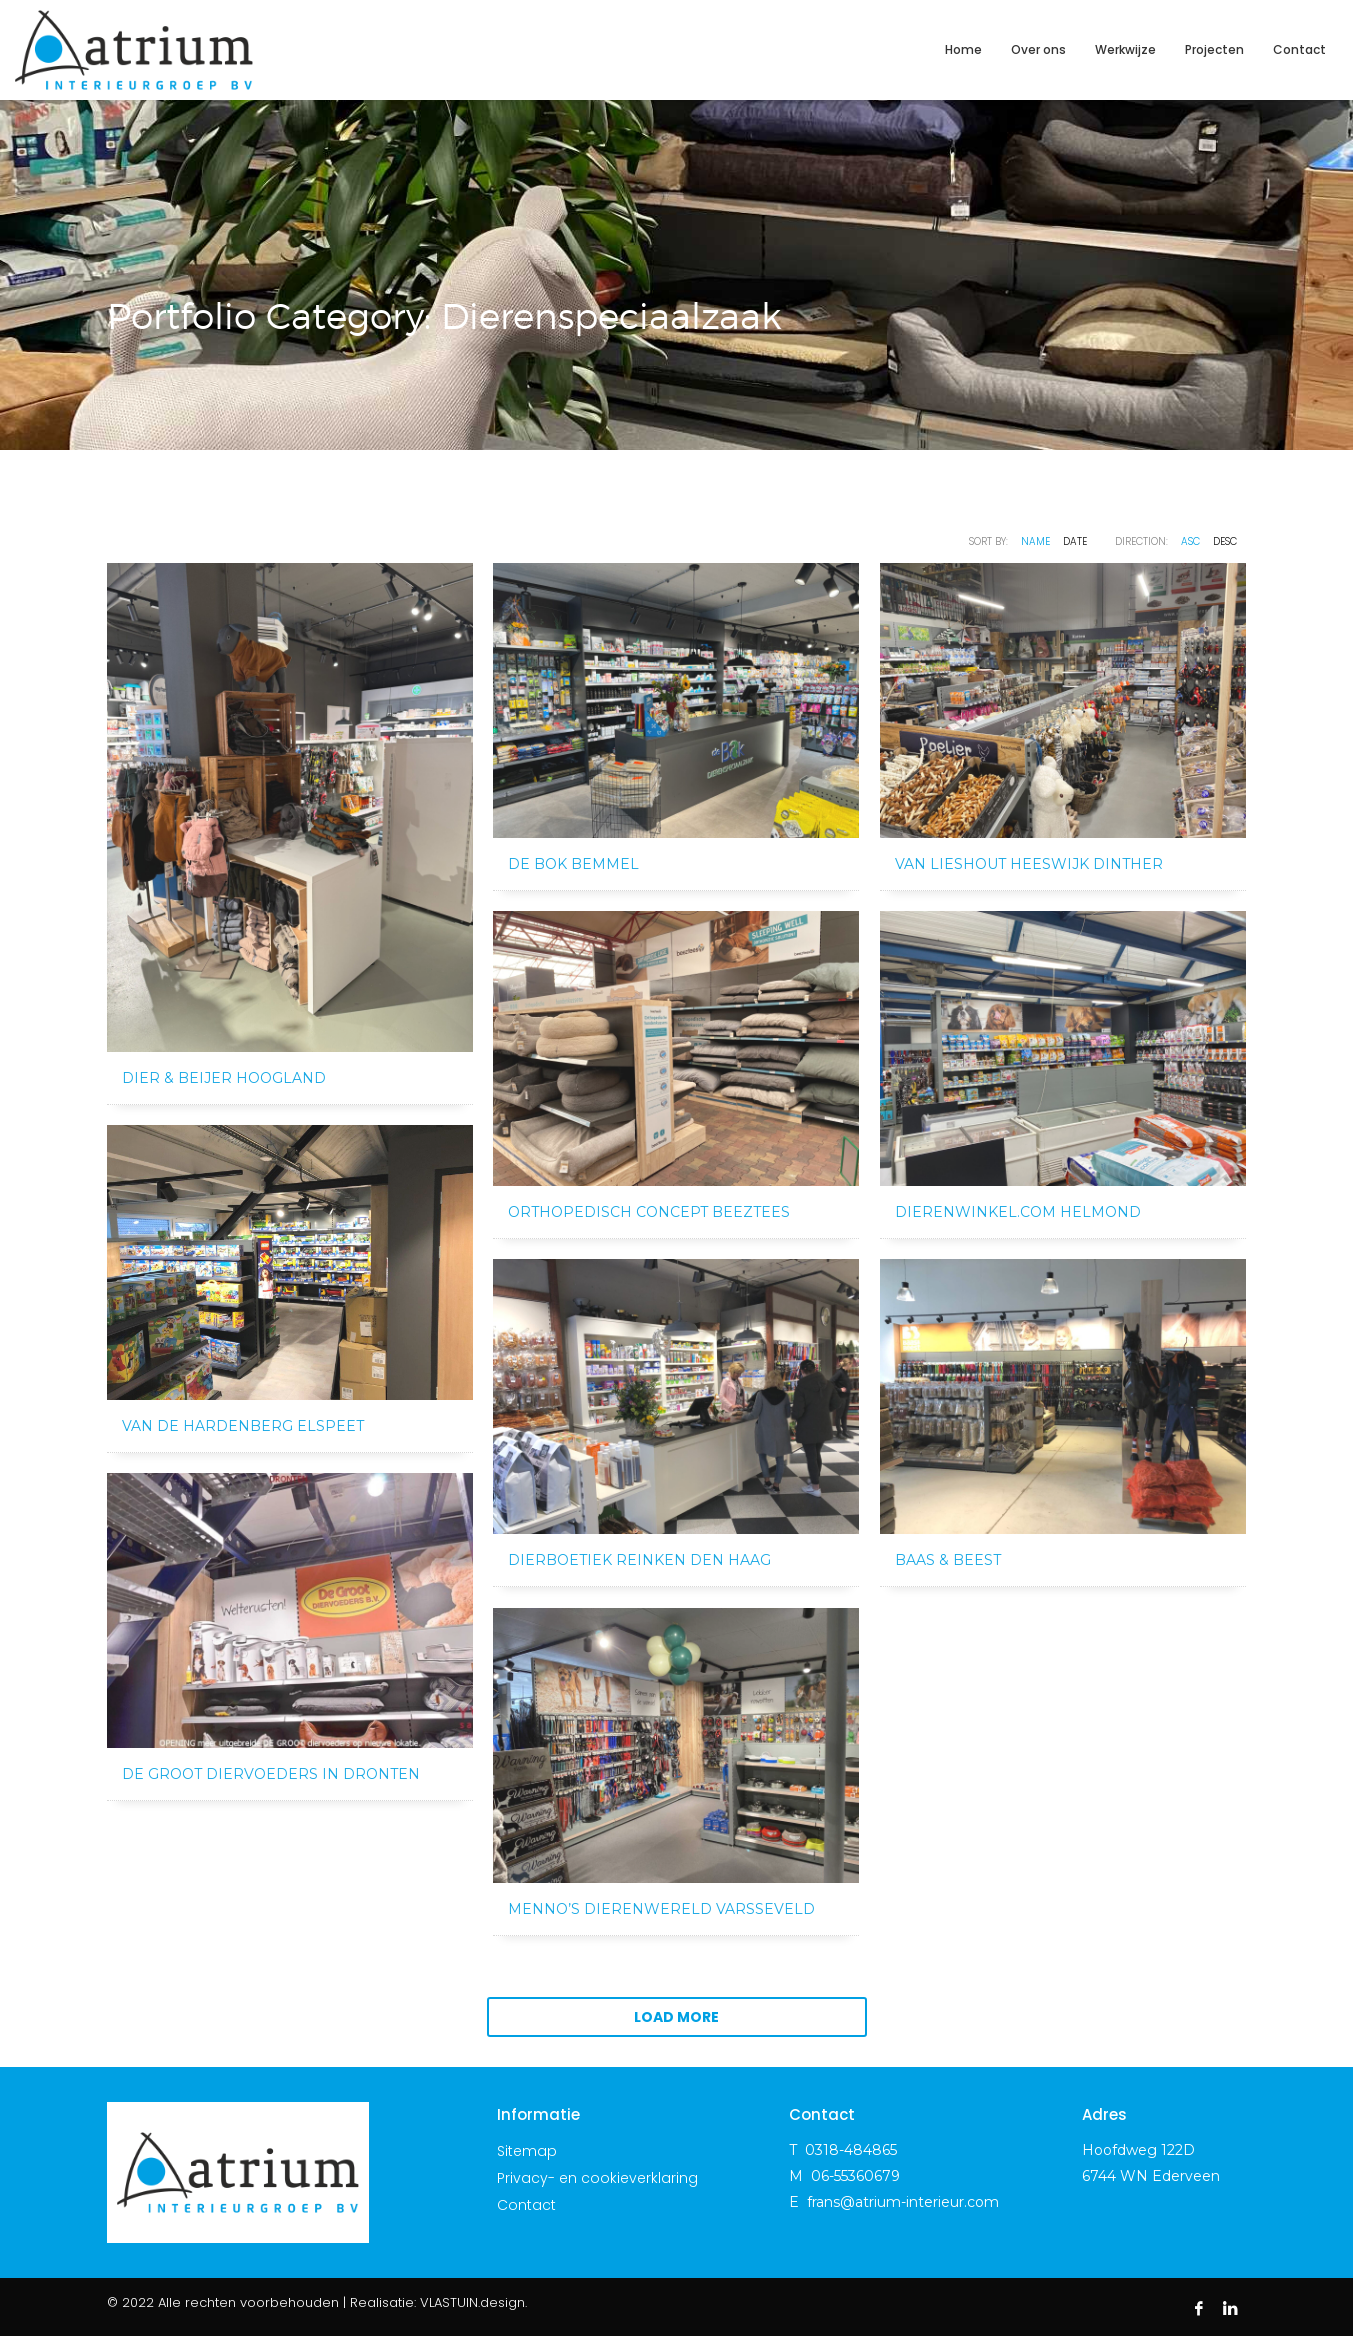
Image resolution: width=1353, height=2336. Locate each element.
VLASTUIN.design (472, 2302)
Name (1035, 541)
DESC (1225, 541)
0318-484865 (851, 2150)
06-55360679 (855, 2176)
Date (1075, 541)
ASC (1190, 541)
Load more (676, 2017)
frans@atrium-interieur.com (903, 2202)
